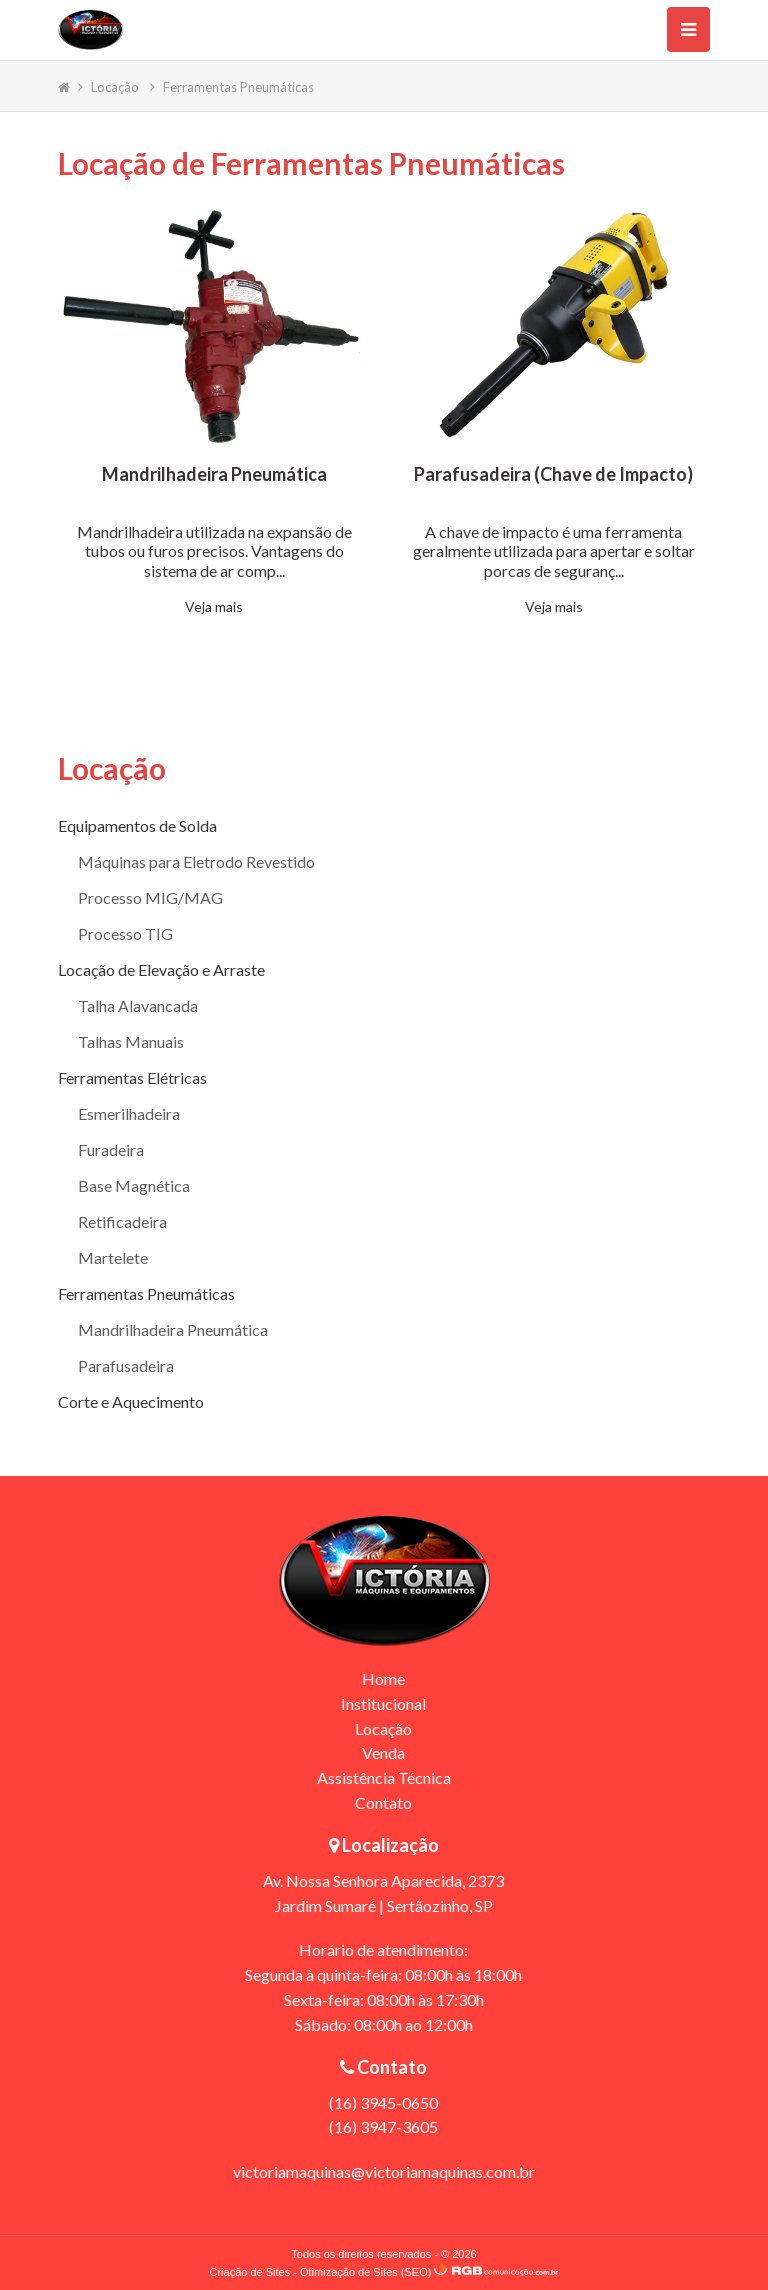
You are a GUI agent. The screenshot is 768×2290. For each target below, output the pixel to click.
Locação (116, 87)
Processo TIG (125, 933)
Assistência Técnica (384, 1777)
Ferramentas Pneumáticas (238, 87)
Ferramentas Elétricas (132, 1077)
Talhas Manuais (131, 1041)
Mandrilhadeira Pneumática (173, 1329)
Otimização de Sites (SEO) (365, 2272)
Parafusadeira (126, 1365)
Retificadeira (122, 1221)
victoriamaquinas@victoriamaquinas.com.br (384, 2171)
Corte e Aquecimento (131, 1401)
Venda (383, 1752)
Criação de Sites (249, 2272)
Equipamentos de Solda (137, 825)
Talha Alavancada (138, 1005)
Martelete (113, 1257)
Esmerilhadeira (129, 1113)
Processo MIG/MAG (150, 897)
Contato (383, 1802)
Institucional (383, 1703)
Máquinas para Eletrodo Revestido (196, 861)
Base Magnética (134, 1185)
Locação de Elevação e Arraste (161, 969)
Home (383, 1678)
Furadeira (111, 1149)
